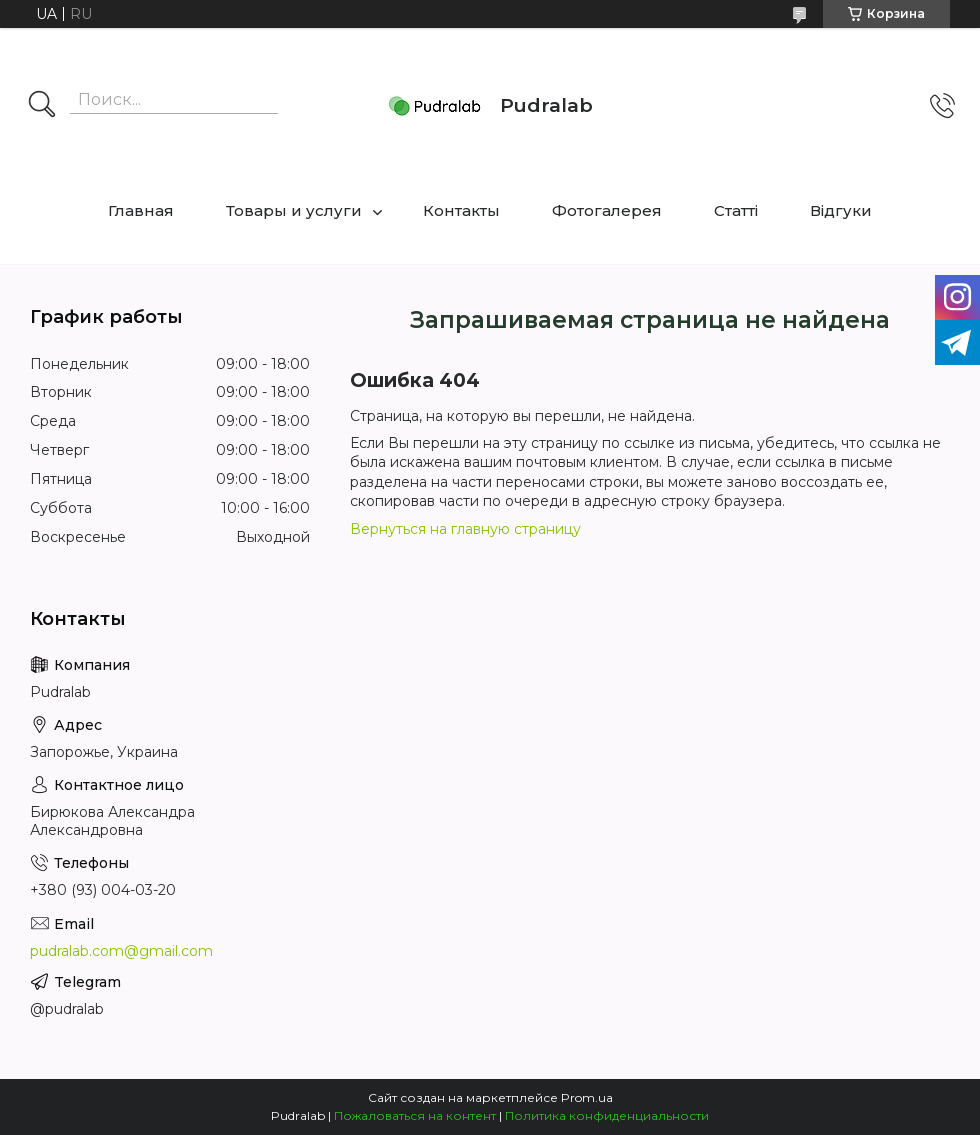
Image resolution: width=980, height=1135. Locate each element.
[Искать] (42, 106)
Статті (736, 210)
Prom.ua (587, 1097)
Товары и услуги (294, 210)
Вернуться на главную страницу (465, 529)
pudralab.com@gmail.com (121, 951)
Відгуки (841, 210)
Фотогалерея (607, 210)
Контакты (461, 210)
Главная (141, 210)
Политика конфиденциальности (607, 1115)
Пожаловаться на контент (415, 1115)
